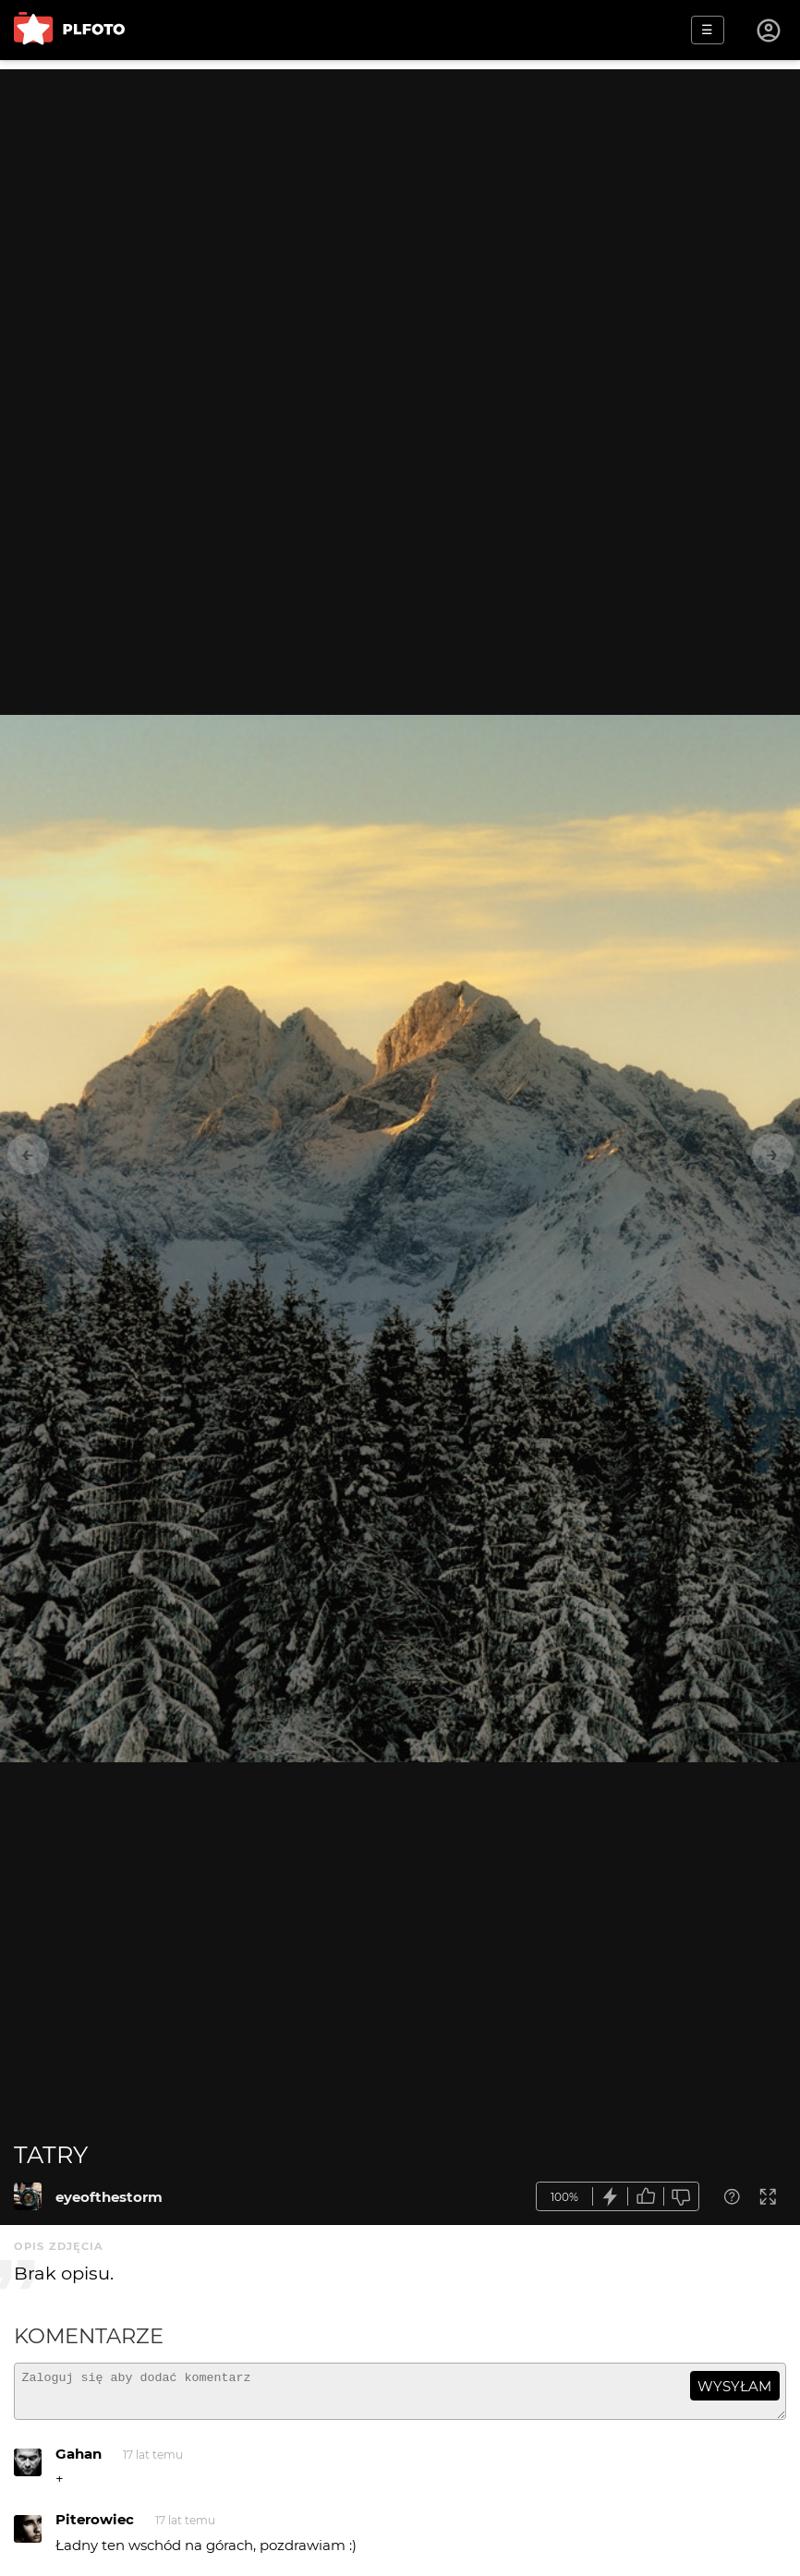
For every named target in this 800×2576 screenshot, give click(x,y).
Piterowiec (94, 2527)
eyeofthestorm (109, 2197)
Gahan (78, 2462)
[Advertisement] (400, 198)
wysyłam (734, 2386)
